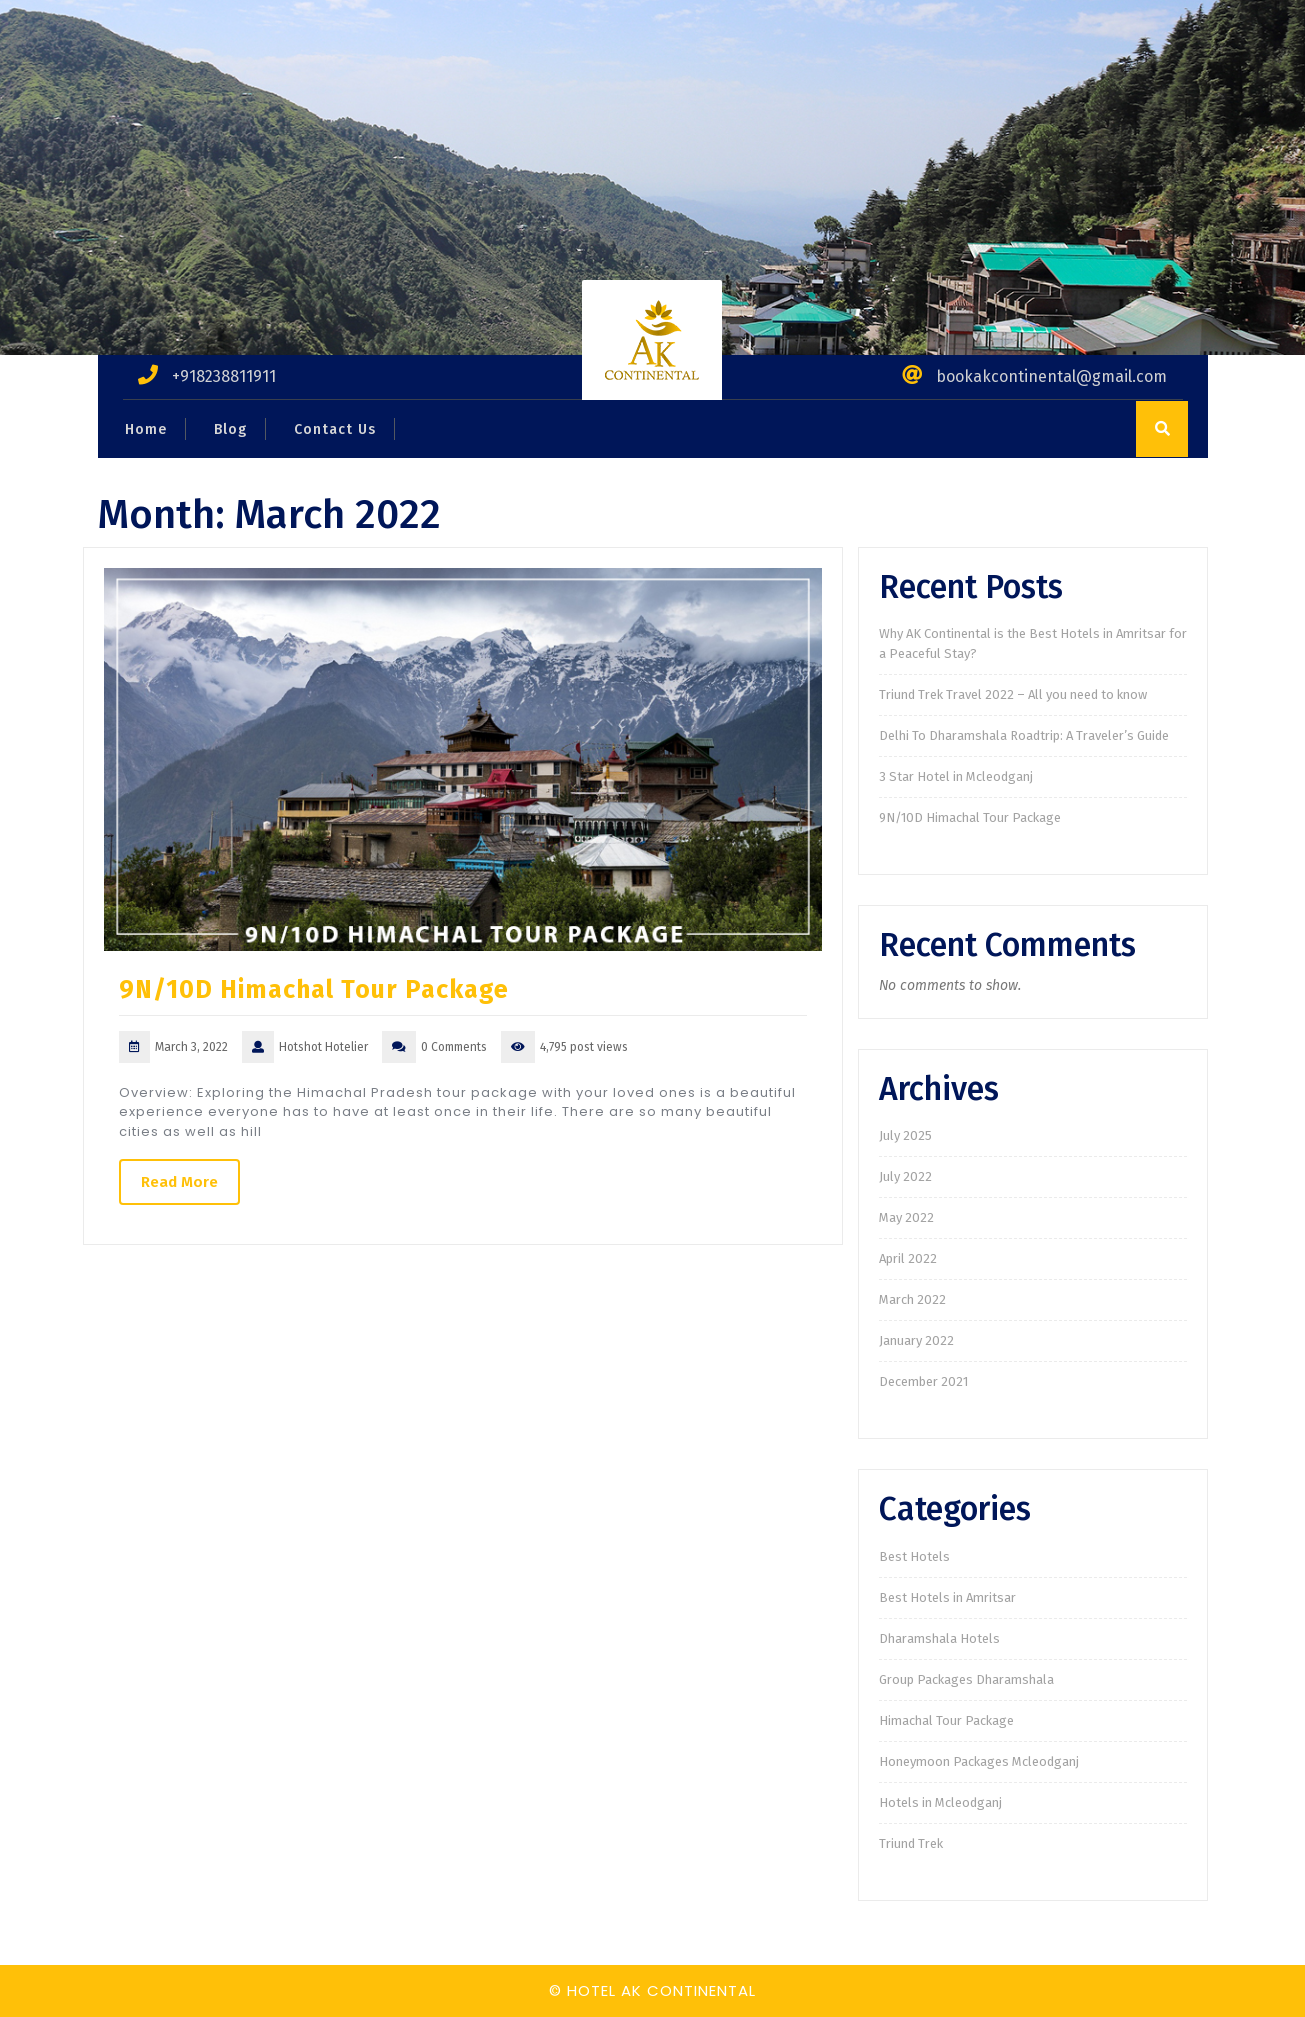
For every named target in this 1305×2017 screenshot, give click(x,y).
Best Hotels (914, 1556)
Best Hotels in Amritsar (947, 1597)
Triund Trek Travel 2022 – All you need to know (1013, 694)
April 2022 (908, 1258)
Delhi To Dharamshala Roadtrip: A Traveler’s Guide (1024, 735)
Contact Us (335, 429)
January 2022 (916, 1340)
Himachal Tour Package (946, 1720)
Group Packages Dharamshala (966, 1679)
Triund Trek (911, 1843)
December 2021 (923, 1381)
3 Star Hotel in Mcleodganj (956, 776)
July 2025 (905, 1135)
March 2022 (912, 1299)
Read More (179, 1182)
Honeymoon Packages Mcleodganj (979, 1761)
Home (146, 429)
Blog (230, 429)
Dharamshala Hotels (939, 1638)
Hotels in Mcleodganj (940, 1802)
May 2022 (906, 1217)
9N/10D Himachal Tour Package (314, 990)
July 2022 (905, 1176)
